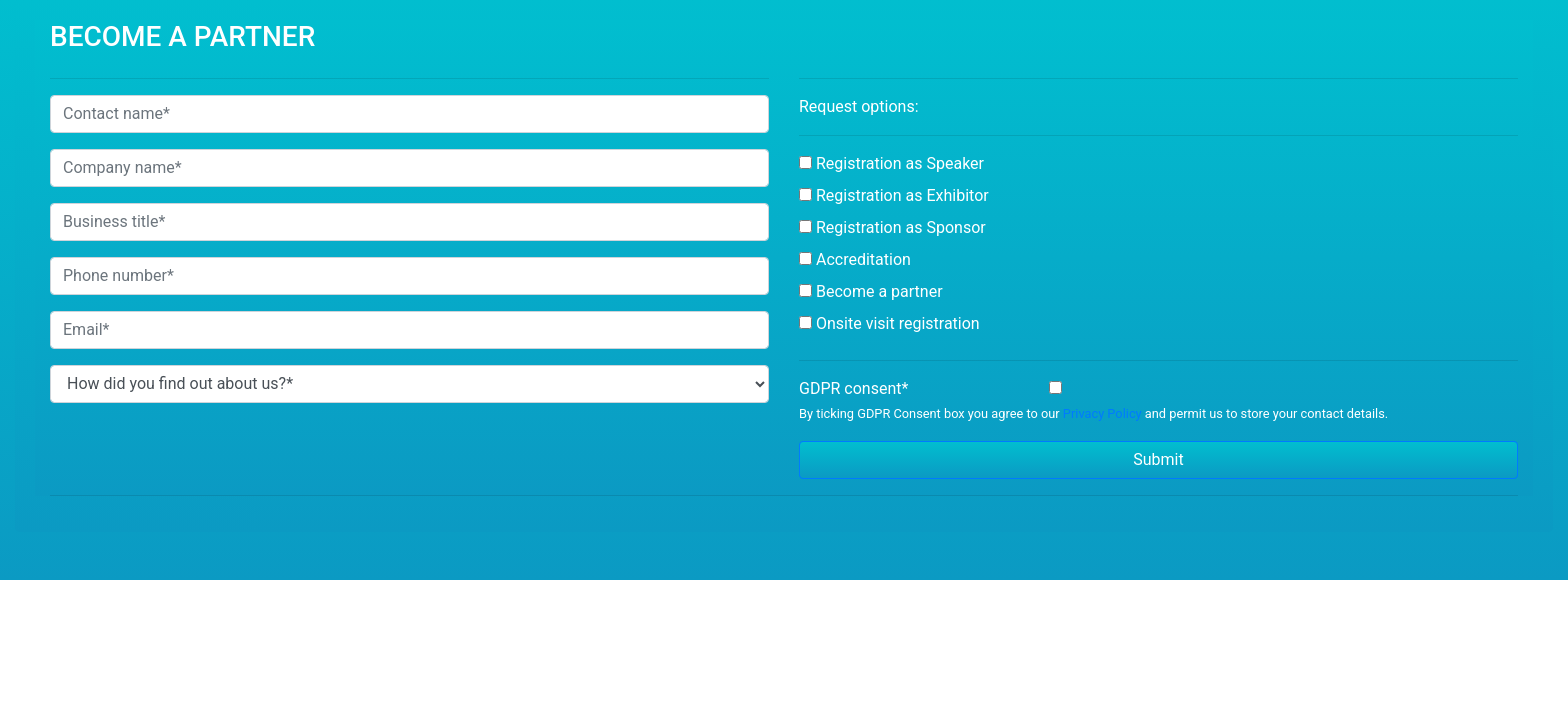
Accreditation (863, 259)
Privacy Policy (1102, 413)
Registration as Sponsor (901, 227)
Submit (1158, 459)
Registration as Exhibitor (902, 195)
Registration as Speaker (900, 163)
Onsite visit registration (898, 323)
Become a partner (879, 291)
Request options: (859, 106)
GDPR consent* (853, 388)
